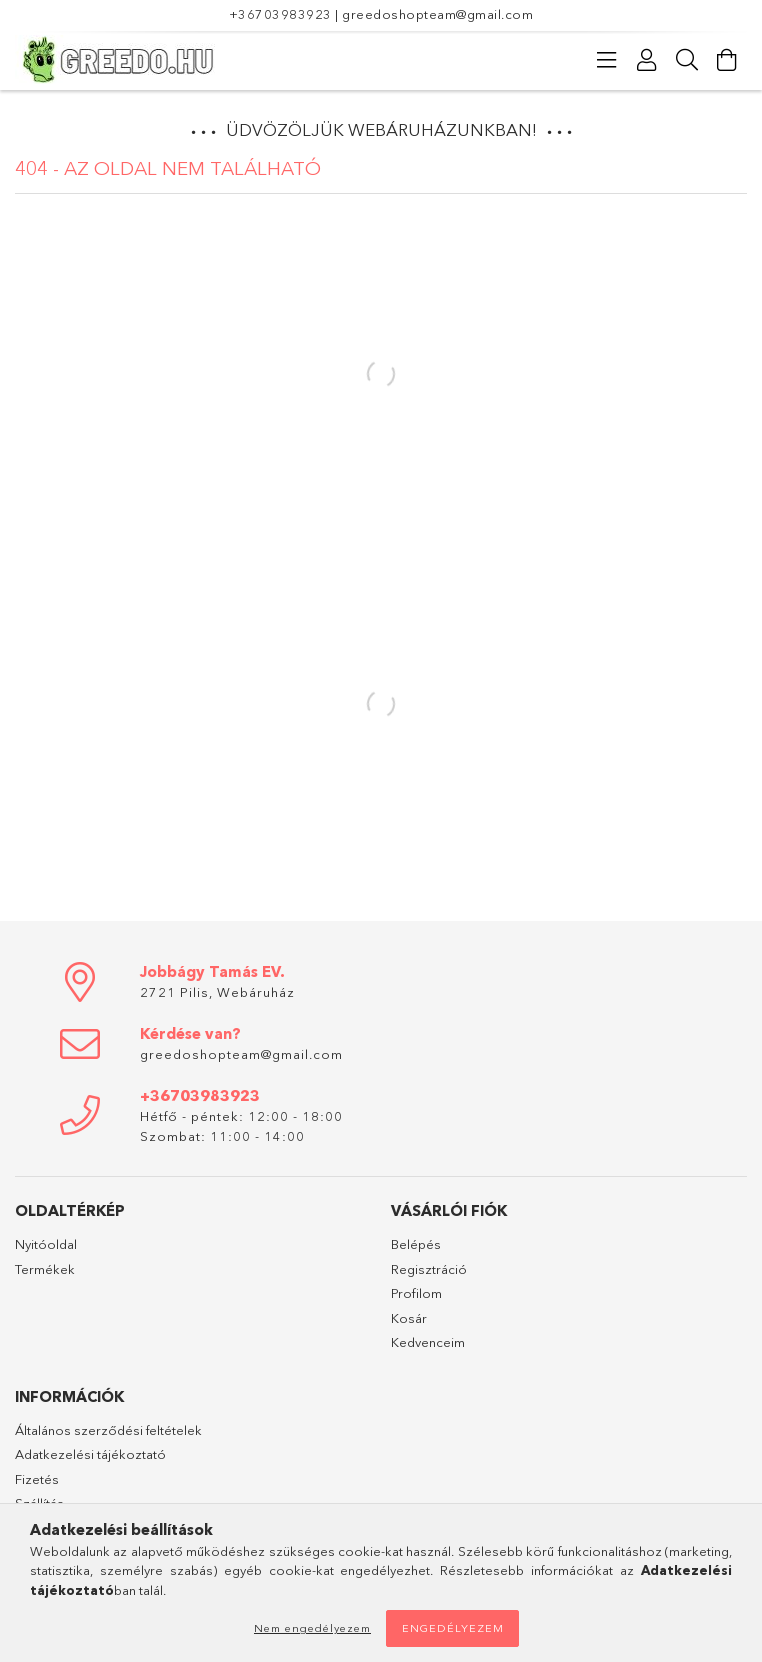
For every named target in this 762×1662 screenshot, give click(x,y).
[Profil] (647, 60)
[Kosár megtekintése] (727, 60)
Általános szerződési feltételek (108, 1430)
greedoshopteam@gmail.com (437, 14)
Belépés (416, 1244)
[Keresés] (687, 60)
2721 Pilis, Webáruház (217, 992)
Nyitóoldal (46, 1244)
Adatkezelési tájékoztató (90, 1454)
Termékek (45, 1269)
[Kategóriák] (607, 60)
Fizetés (37, 1479)
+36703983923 (280, 14)
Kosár (409, 1318)
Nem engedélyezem (312, 1628)
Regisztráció (429, 1269)
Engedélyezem (453, 1628)
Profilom (416, 1293)
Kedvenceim (428, 1342)
